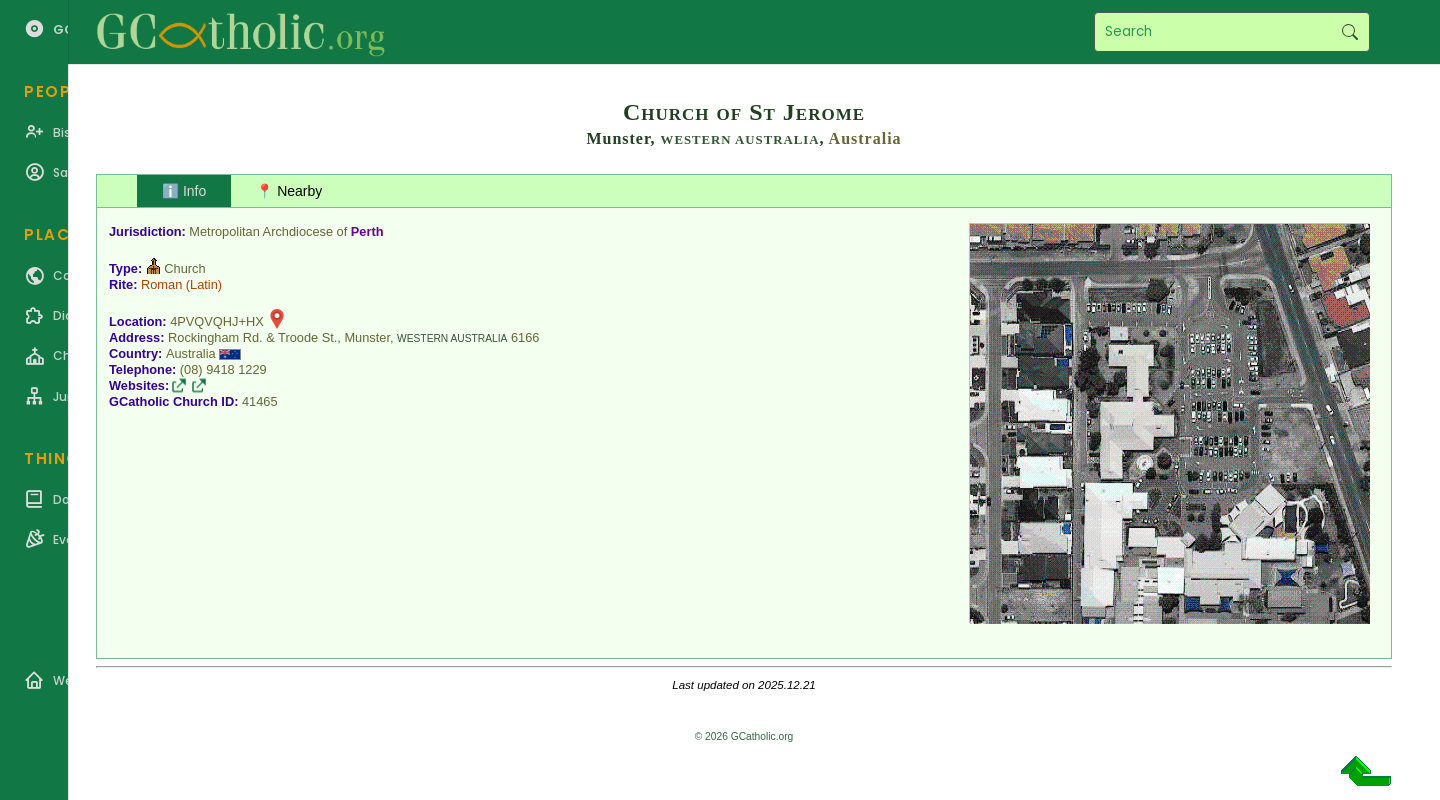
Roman (161, 284)
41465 (260, 401)
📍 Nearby (289, 191)
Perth (367, 231)
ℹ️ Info (184, 191)
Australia (865, 138)
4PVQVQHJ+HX (217, 321)
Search (1349, 32)
